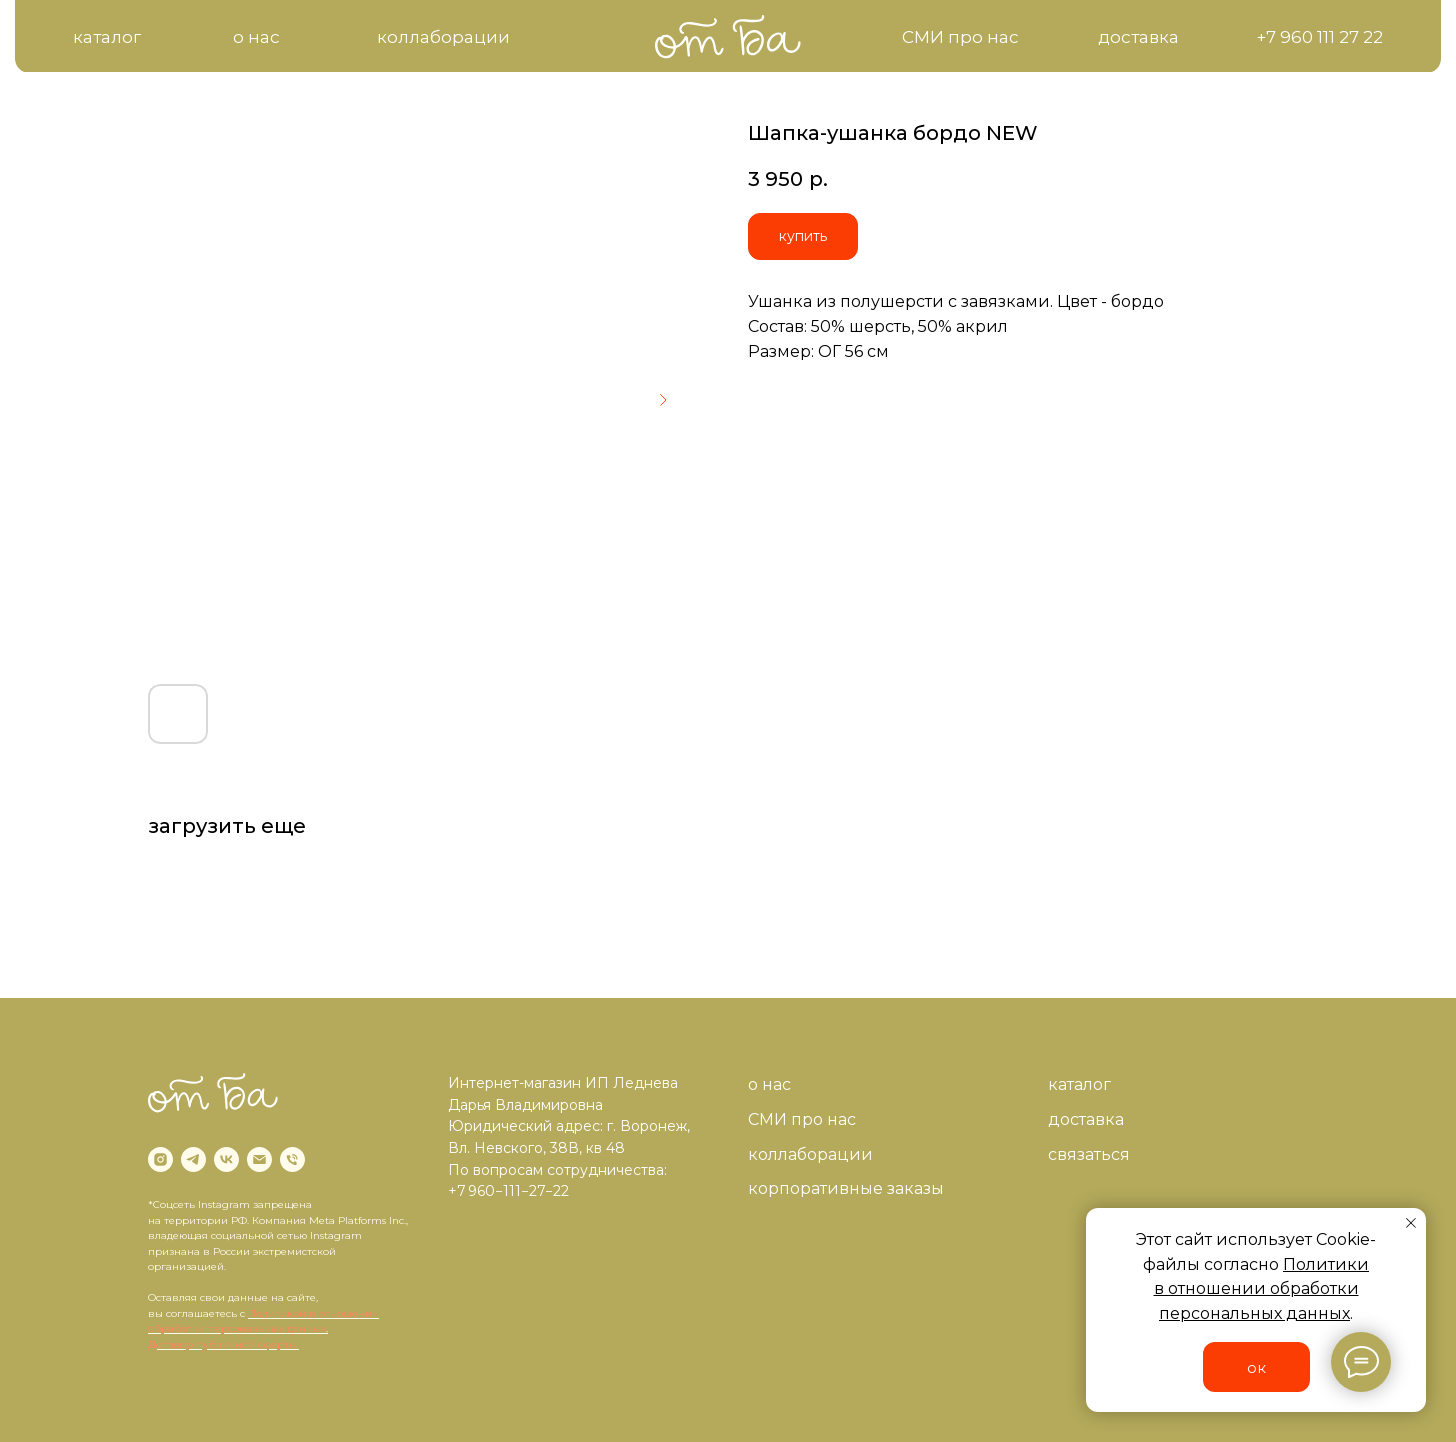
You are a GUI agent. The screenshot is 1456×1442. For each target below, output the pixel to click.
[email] (259, 1159)
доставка (1086, 1119)
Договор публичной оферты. (223, 1344)
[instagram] (160, 1159)
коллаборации (810, 1154)
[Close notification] (1411, 1223)
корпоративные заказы (846, 1188)
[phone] (292, 1159)
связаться (1089, 1154)
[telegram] (193, 1159)
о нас (769, 1084)
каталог (1079, 1084)
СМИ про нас (802, 1119)
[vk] (226, 1159)
